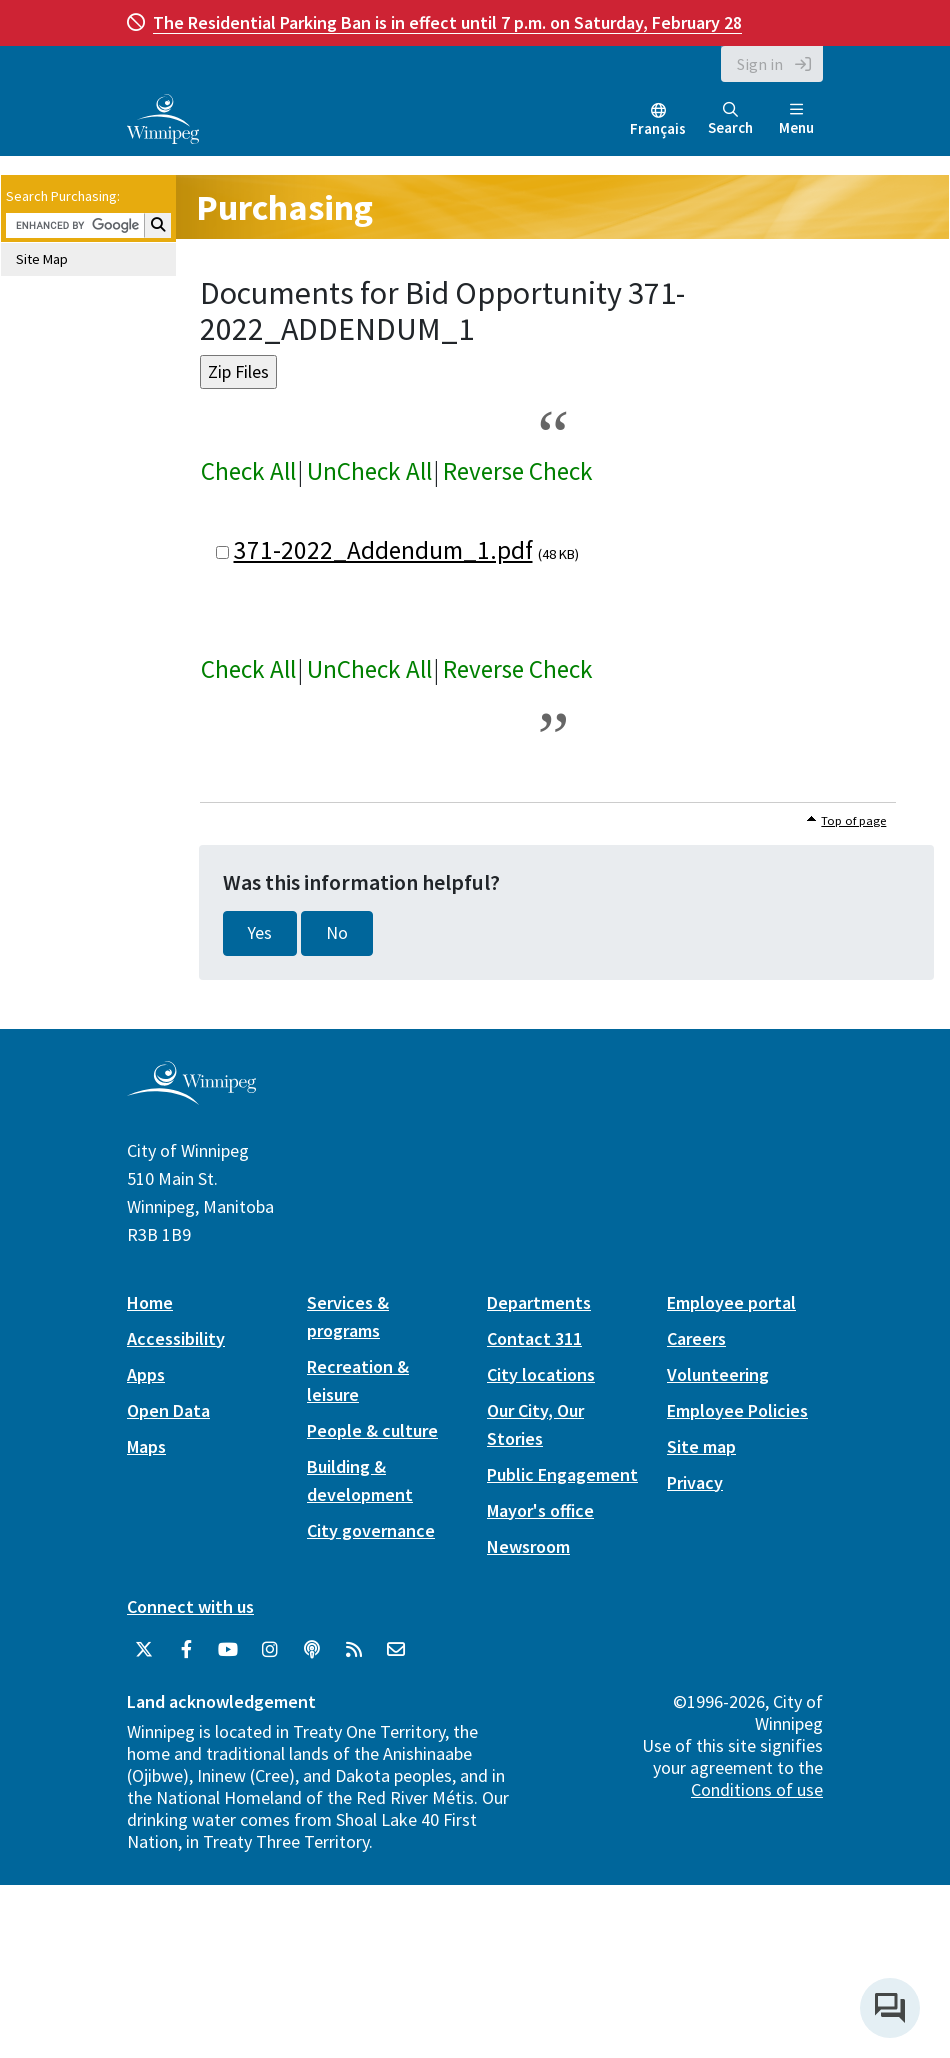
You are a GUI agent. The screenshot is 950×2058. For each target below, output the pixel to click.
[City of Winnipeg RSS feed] (354, 1650)
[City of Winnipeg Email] (396, 1650)
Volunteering (718, 1374)
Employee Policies (737, 1410)
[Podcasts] (312, 1650)
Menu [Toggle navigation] (796, 119)
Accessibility (176, 1338)
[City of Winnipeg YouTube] (228, 1650)
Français (658, 128)
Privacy (695, 1482)
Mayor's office (540, 1510)
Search (730, 119)
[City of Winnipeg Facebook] (186, 1650)
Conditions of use (757, 1789)
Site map (701, 1446)
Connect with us (190, 1606)
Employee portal (731, 1302)
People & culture (372, 1430)
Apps (146, 1374)
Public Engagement (562, 1474)
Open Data (168, 1410)
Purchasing (284, 207)
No (337, 933)
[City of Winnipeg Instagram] (270, 1650)
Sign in (760, 64)
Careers (696, 1338)
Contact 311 (534, 1338)
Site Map (42, 259)
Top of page (853, 820)
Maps (146, 1446)
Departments (539, 1302)
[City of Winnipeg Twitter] (144, 1650)
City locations (541, 1374)
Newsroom (528, 1546)
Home (150, 1302)
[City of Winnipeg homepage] (191, 1096)
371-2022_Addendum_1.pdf (383, 550)
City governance (371, 1530)
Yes (260, 933)
